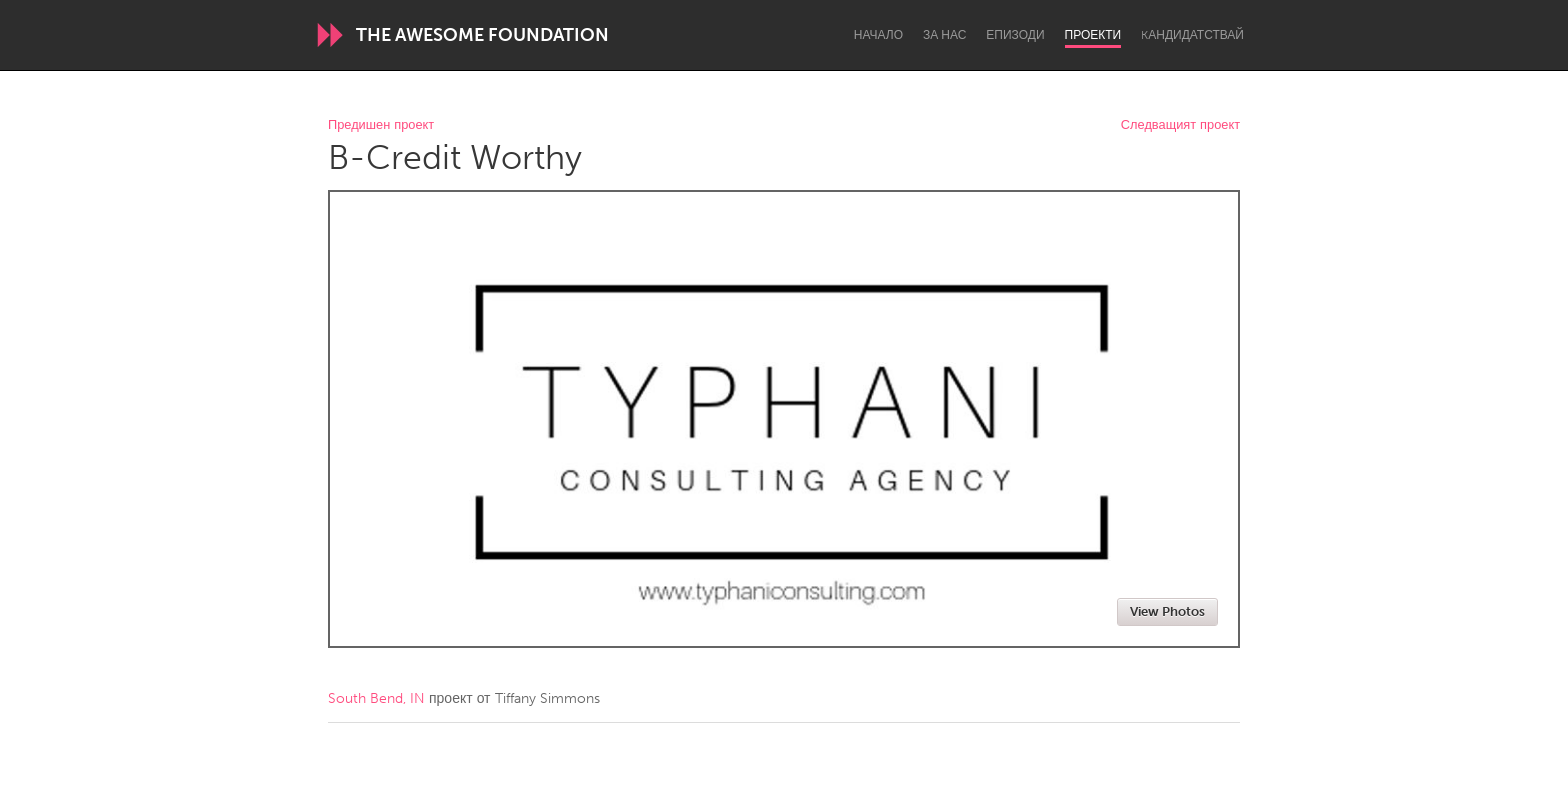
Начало (878, 35)
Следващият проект (1180, 125)
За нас (944, 35)
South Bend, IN (376, 698)
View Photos (1167, 611)
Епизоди (1015, 35)
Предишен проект (381, 125)
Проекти (1093, 35)
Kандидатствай (1192, 35)
